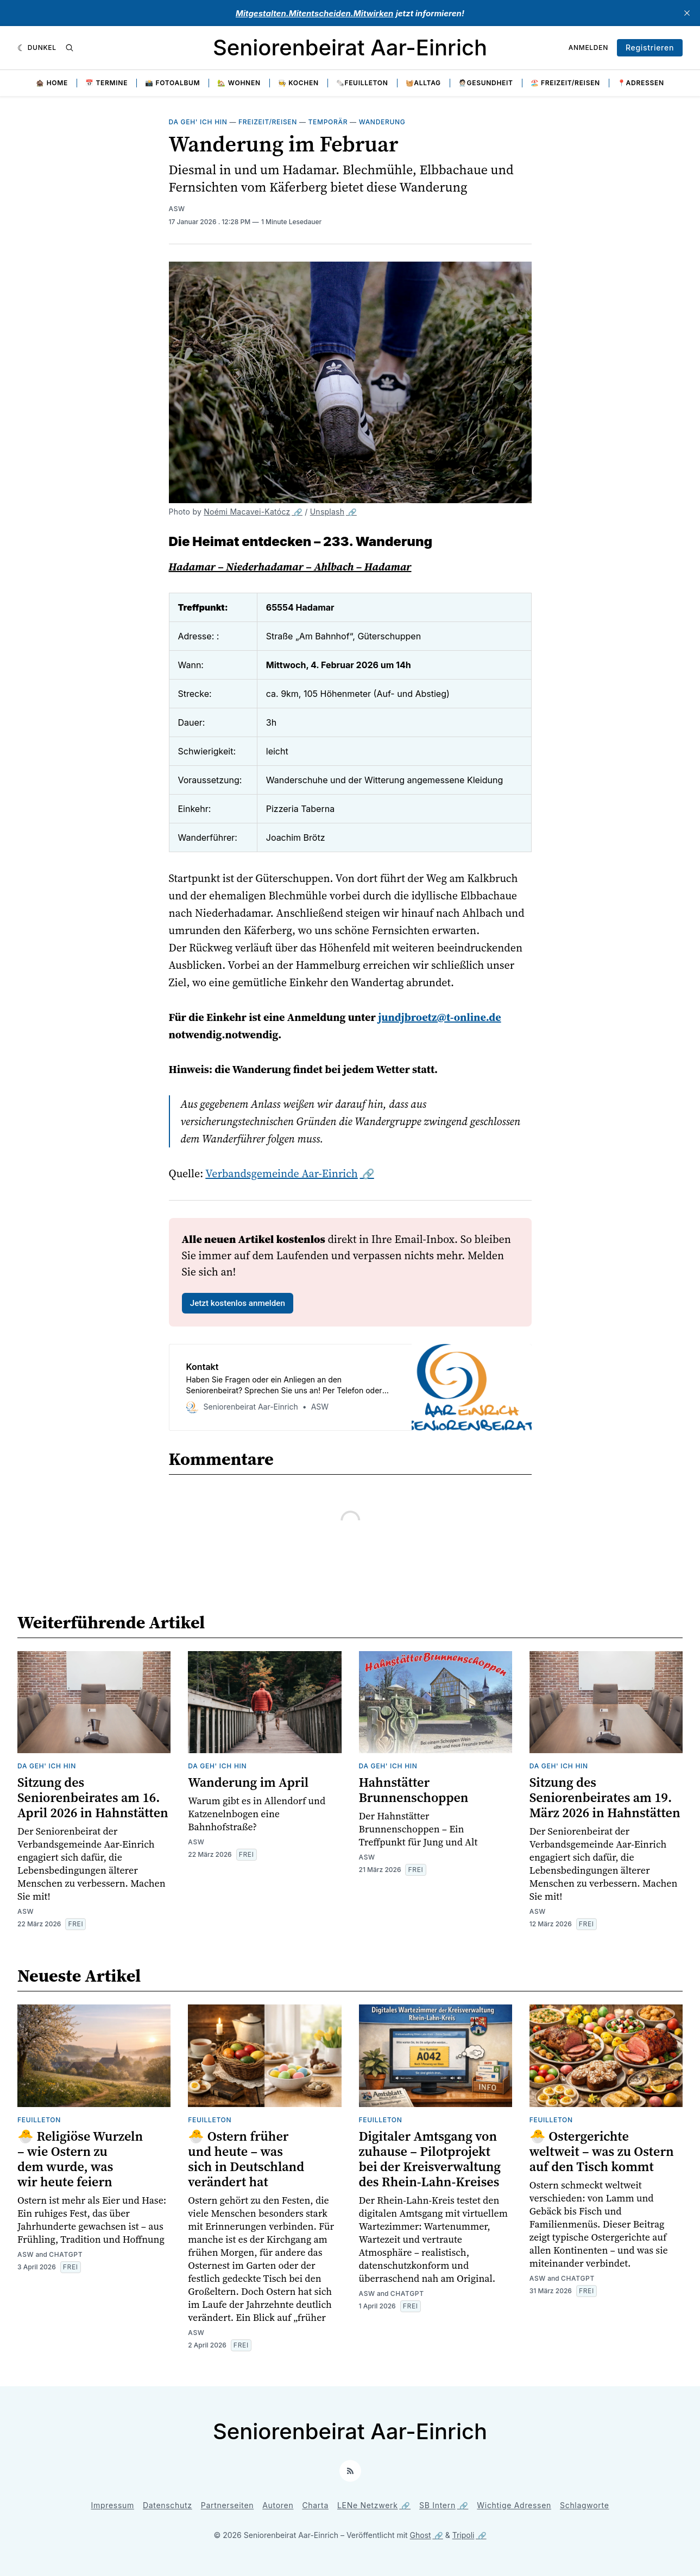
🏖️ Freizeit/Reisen (565, 83)
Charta (315, 2505)
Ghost (420, 2535)
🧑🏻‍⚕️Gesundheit (485, 83)
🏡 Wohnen (238, 83)
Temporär (328, 122)
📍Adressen (640, 83)
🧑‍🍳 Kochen (298, 83)
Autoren (277, 2505)
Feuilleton (39, 2120)
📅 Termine (106, 83)
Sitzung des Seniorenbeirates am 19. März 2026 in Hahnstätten (604, 1797)
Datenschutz (167, 2505)
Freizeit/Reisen (267, 122)
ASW (177, 209)
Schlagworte (584, 2505)
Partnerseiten (227, 2505)
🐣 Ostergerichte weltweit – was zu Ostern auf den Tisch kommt (601, 2151)
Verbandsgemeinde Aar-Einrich (281, 1173)
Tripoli (463, 2535)
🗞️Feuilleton (362, 83)
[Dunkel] (36, 47)
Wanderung (382, 122)
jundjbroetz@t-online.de (439, 1017)
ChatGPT (66, 2254)
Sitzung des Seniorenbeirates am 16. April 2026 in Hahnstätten (92, 1797)
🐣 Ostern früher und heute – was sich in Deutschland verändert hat (246, 2159)
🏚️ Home (52, 83)
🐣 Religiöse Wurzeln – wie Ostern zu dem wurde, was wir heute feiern (80, 2159)
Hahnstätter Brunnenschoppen (414, 1789)
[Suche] (69, 47)
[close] (687, 13)
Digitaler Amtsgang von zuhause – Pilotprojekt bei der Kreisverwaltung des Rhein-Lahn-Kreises (430, 2159)
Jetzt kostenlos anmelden (237, 1303)
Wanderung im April (248, 1782)
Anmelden (588, 47)
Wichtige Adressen (514, 2505)
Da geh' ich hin (198, 122)
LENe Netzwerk (367, 2505)
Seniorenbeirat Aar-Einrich (350, 47)
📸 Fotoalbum (172, 83)
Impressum (112, 2505)
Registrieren (650, 47)
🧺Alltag (423, 83)
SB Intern (437, 2505)
